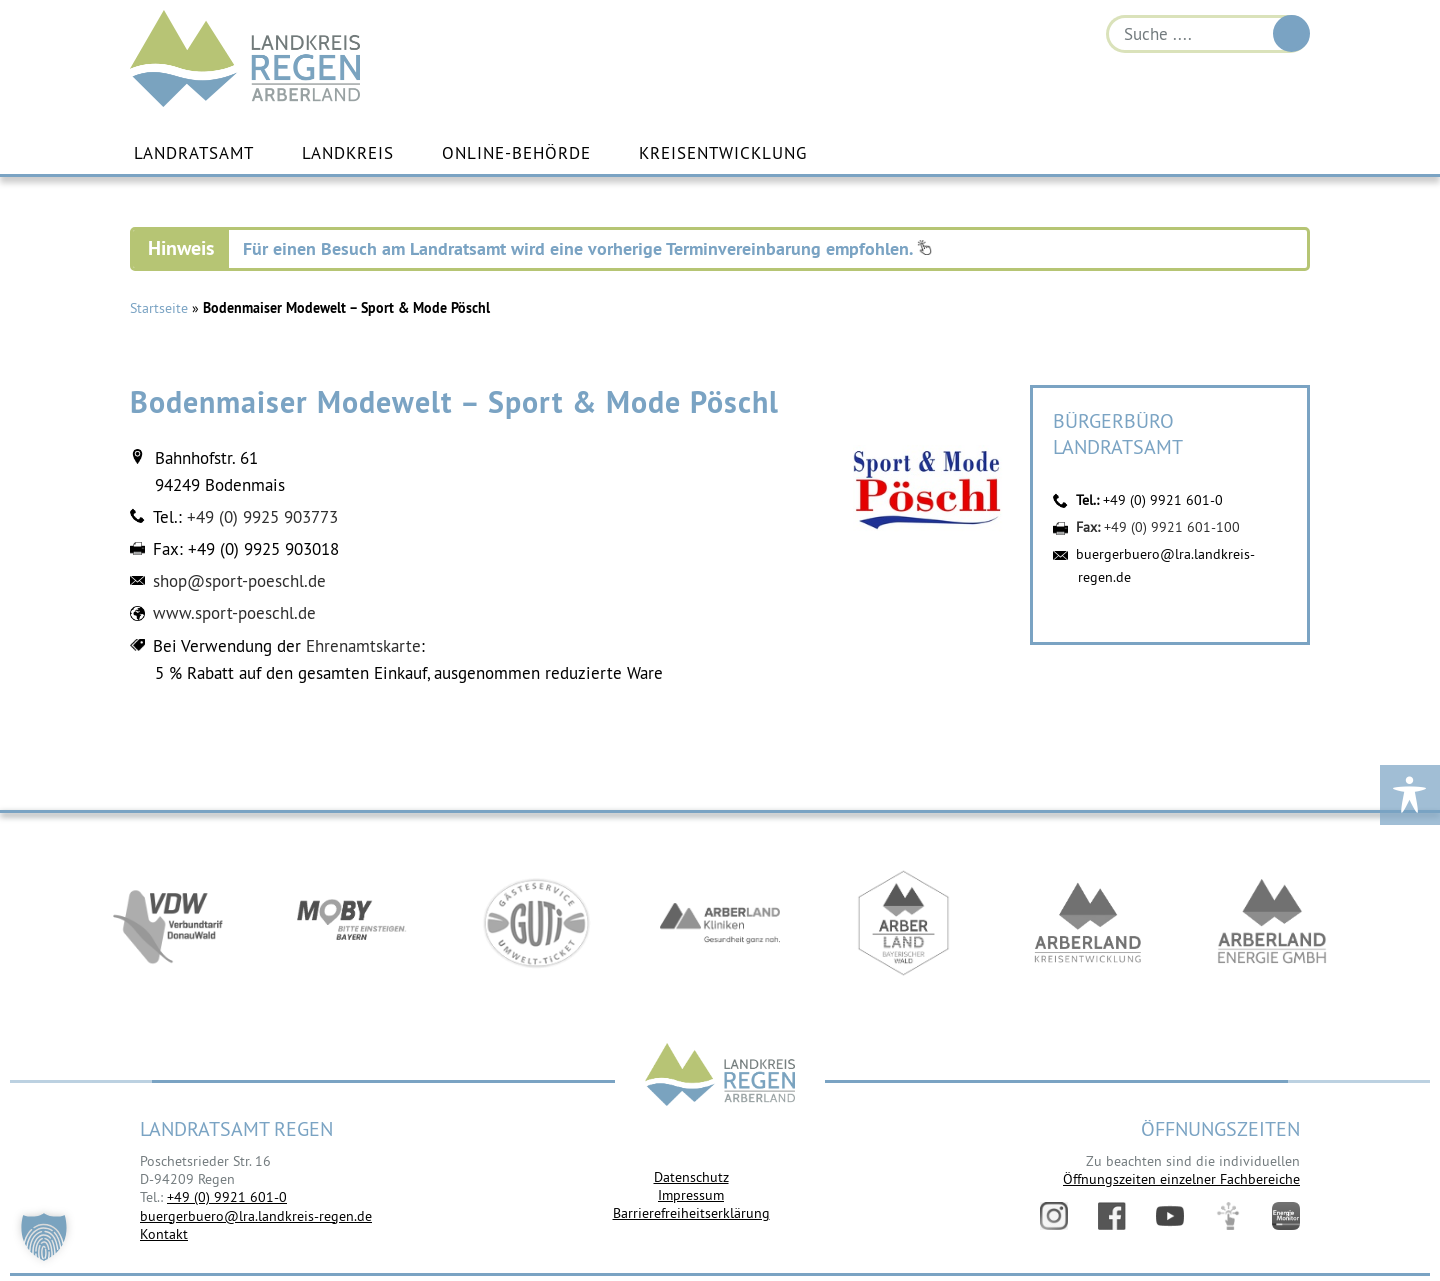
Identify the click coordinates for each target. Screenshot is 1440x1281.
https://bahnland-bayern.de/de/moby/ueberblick (352, 923)
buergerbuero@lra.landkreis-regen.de (256, 1216)
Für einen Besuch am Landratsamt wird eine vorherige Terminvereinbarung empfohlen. (587, 248)
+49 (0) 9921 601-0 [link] (227, 1197)
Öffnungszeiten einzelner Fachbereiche (1181, 1179)
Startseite (159, 308)
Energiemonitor (1286, 1216)
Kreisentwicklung (723, 153)
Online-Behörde (516, 153)
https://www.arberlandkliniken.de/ (720, 923)
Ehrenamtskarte (363, 646)
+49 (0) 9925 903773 (262, 517)
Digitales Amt (1228, 1216)
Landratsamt (194, 153)
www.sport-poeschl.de (234, 613)
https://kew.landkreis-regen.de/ (1088, 923)
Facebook (1112, 1216)
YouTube (1170, 1216)
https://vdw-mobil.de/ (168, 923)
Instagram (1054, 1216)
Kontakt (164, 1234)
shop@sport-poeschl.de (239, 581)
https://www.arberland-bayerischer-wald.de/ (904, 923)
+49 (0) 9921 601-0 (1163, 500)
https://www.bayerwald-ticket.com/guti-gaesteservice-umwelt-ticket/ (536, 923)
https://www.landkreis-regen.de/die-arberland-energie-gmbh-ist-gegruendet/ (1272, 923)
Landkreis (348, 153)
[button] (44, 1237)
